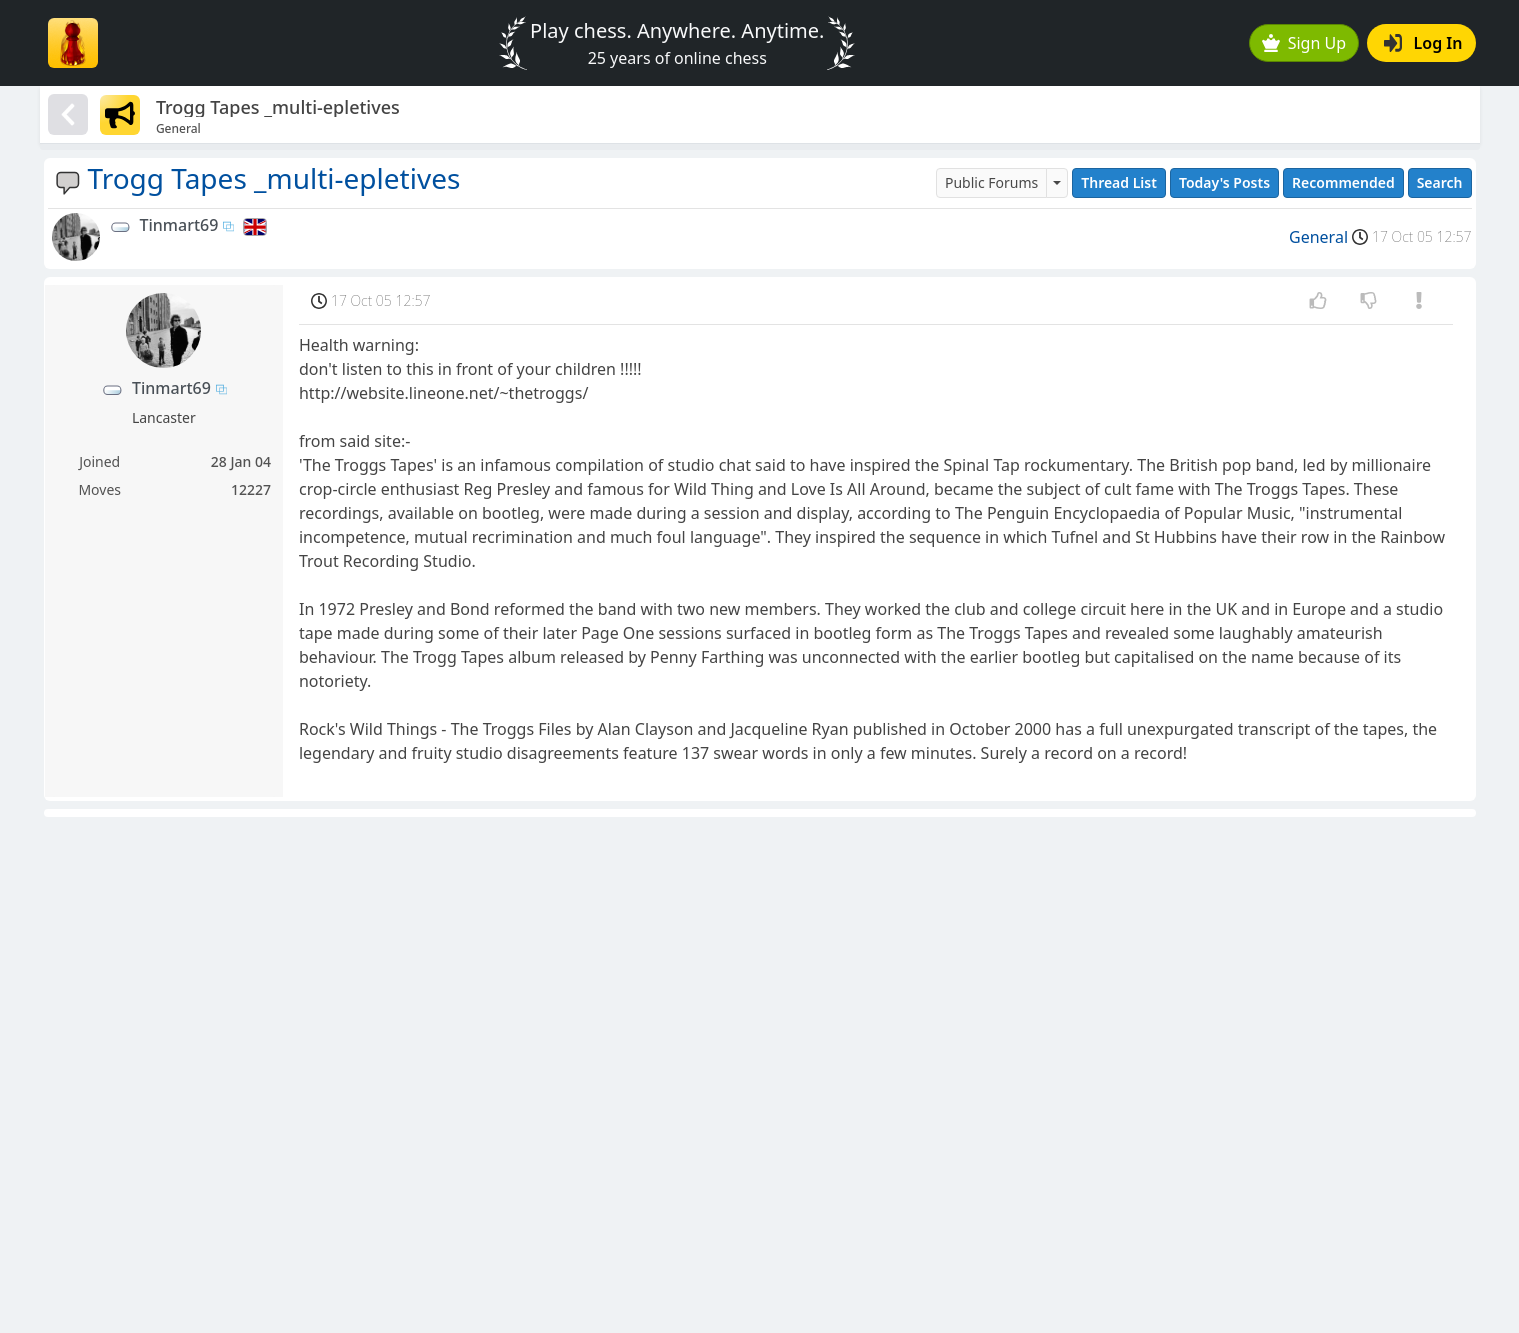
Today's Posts (1224, 182)
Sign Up (1304, 43)
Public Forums (991, 182)
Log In (1423, 43)
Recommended (1343, 182)
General (1318, 237)
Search (1440, 182)
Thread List (1119, 182)
